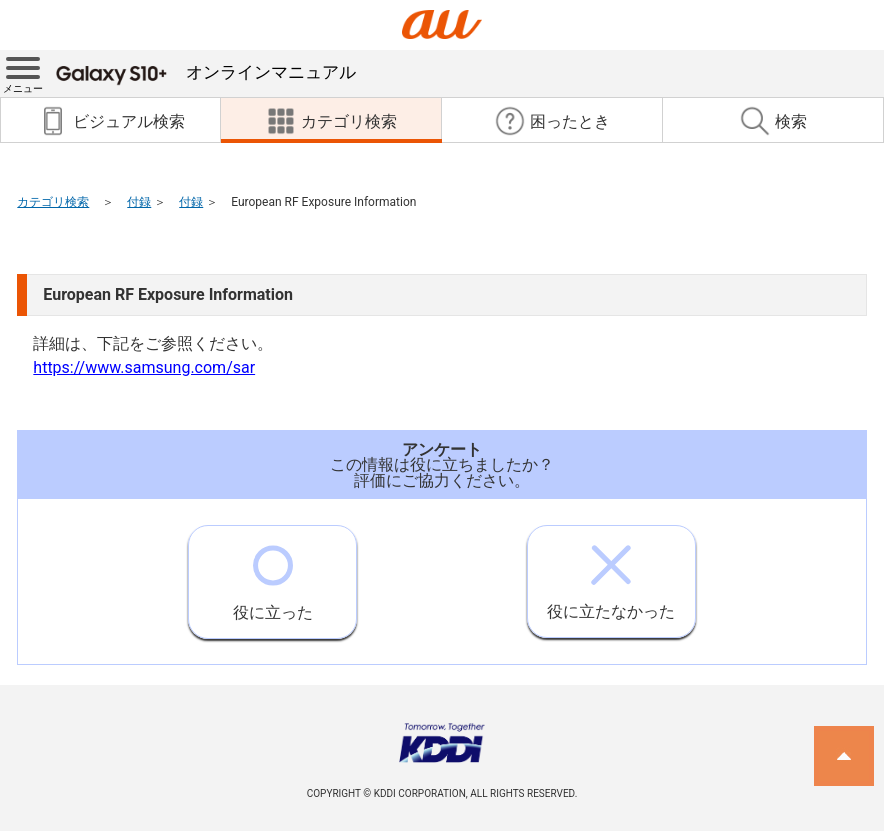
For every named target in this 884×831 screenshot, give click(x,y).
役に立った (273, 574)
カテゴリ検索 (53, 202)
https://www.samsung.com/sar (144, 367)
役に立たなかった (611, 573)
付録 (139, 202)
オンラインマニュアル (206, 72)
